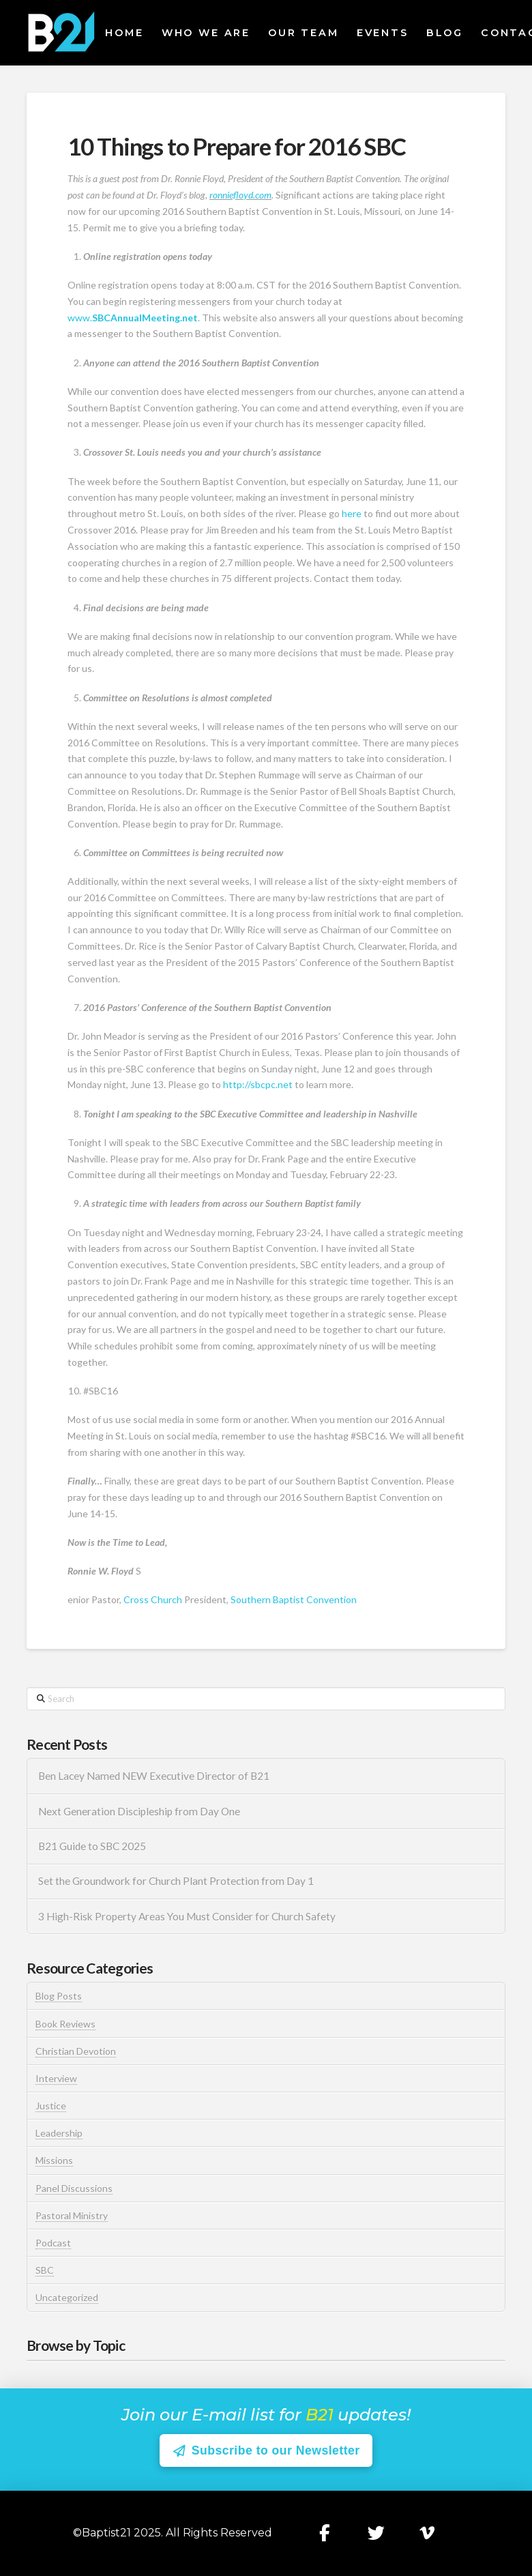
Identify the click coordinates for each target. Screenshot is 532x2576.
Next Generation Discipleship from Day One (139, 1811)
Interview (56, 2078)
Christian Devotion (75, 2051)
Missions (54, 2160)
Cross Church (152, 1599)
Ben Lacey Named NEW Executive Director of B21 (153, 1776)
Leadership (59, 2133)
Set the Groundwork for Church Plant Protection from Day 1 (176, 1881)
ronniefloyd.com (240, 195)
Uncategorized (66, 2297)
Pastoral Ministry (71, 2215)
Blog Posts (58, 1996)
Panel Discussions (74, 2188)
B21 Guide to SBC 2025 (92, 1846)
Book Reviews (65, 2024)
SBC (44, 2270)
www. (133, 317)
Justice (50, 2105)
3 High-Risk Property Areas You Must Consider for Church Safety (188, 1916)
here (351, 513)
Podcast (53, 2243)
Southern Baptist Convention (294, 1599)
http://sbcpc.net (258, 1084)
